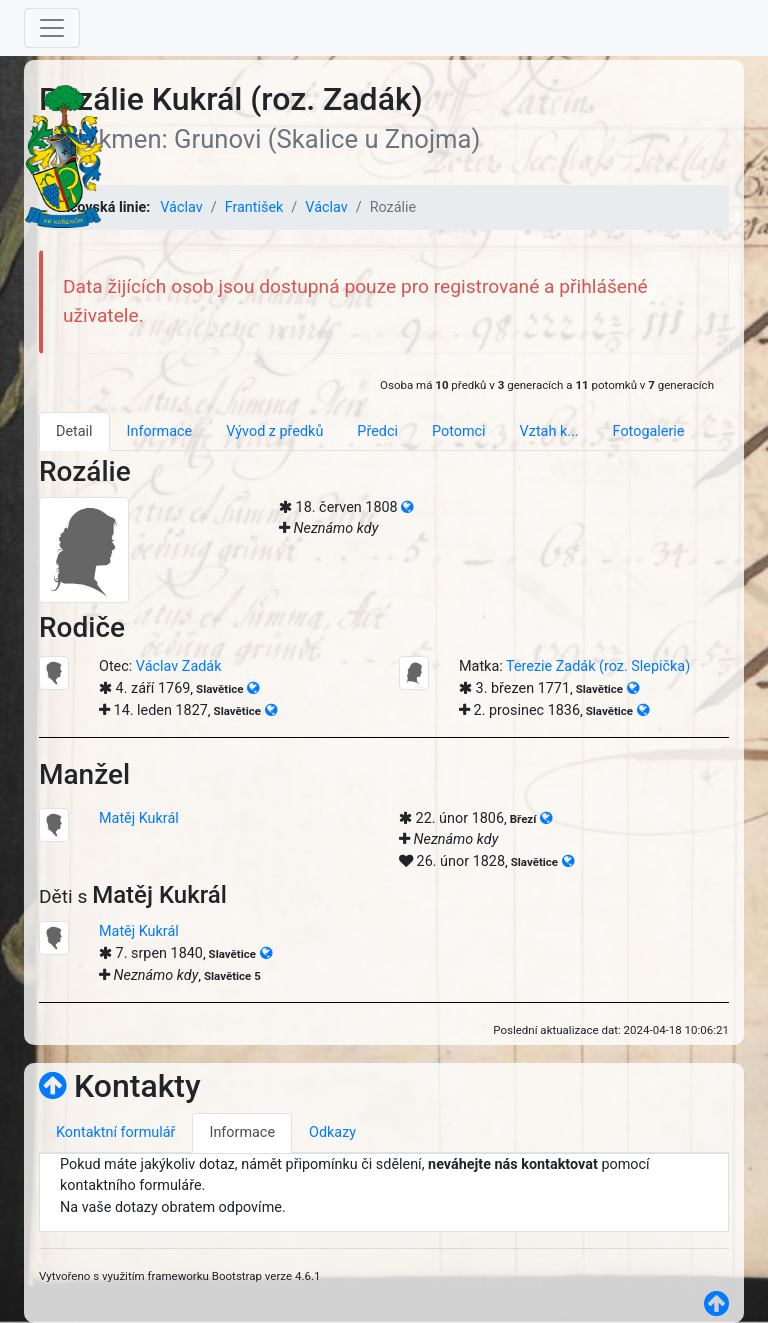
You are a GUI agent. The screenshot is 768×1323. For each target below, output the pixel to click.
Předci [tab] (377, 431)
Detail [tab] (74, 431)
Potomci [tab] (459, 431)
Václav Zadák (179, 666)
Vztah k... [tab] (549, 431)
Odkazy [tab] (332, 1132)
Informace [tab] (160, 431)
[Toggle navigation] (52, 28)
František (254, 207)
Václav (181, 207)
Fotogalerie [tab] (649, 431)
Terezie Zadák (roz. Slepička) (598, 666)
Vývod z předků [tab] (274, 431)
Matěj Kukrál (139, 818)
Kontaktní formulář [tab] (115, 1132)
